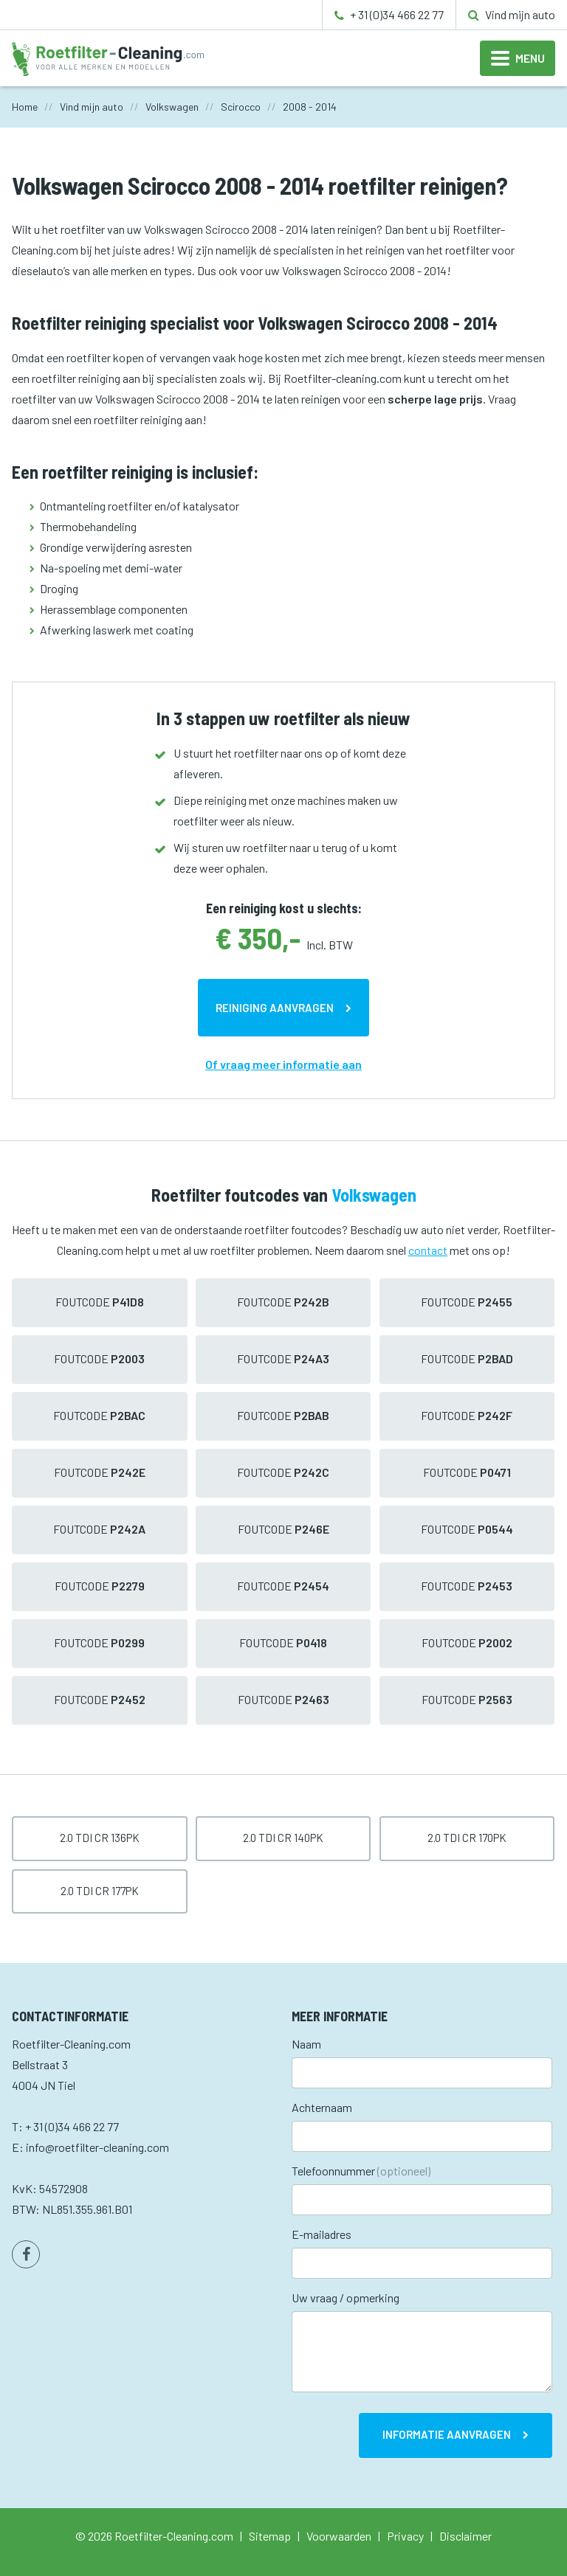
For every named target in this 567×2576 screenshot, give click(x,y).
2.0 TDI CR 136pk (100, 1837)
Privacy (405, 2536)
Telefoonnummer (361, 2171)
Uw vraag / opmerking (345, 2298)
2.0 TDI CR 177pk (100, 1890)
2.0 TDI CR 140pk (283, 1837)
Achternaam (322, 2107)
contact (427, 1250)
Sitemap (270, 2536)
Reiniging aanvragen (275, 1007)
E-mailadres (321, 2234)
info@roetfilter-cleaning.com (97, 2147)
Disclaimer (465, 2536)
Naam (306, 2044)
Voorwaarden (338, 2536)
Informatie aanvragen (446, 2434)
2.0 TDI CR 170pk (466, 1837)
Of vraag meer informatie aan (283, 1064)
